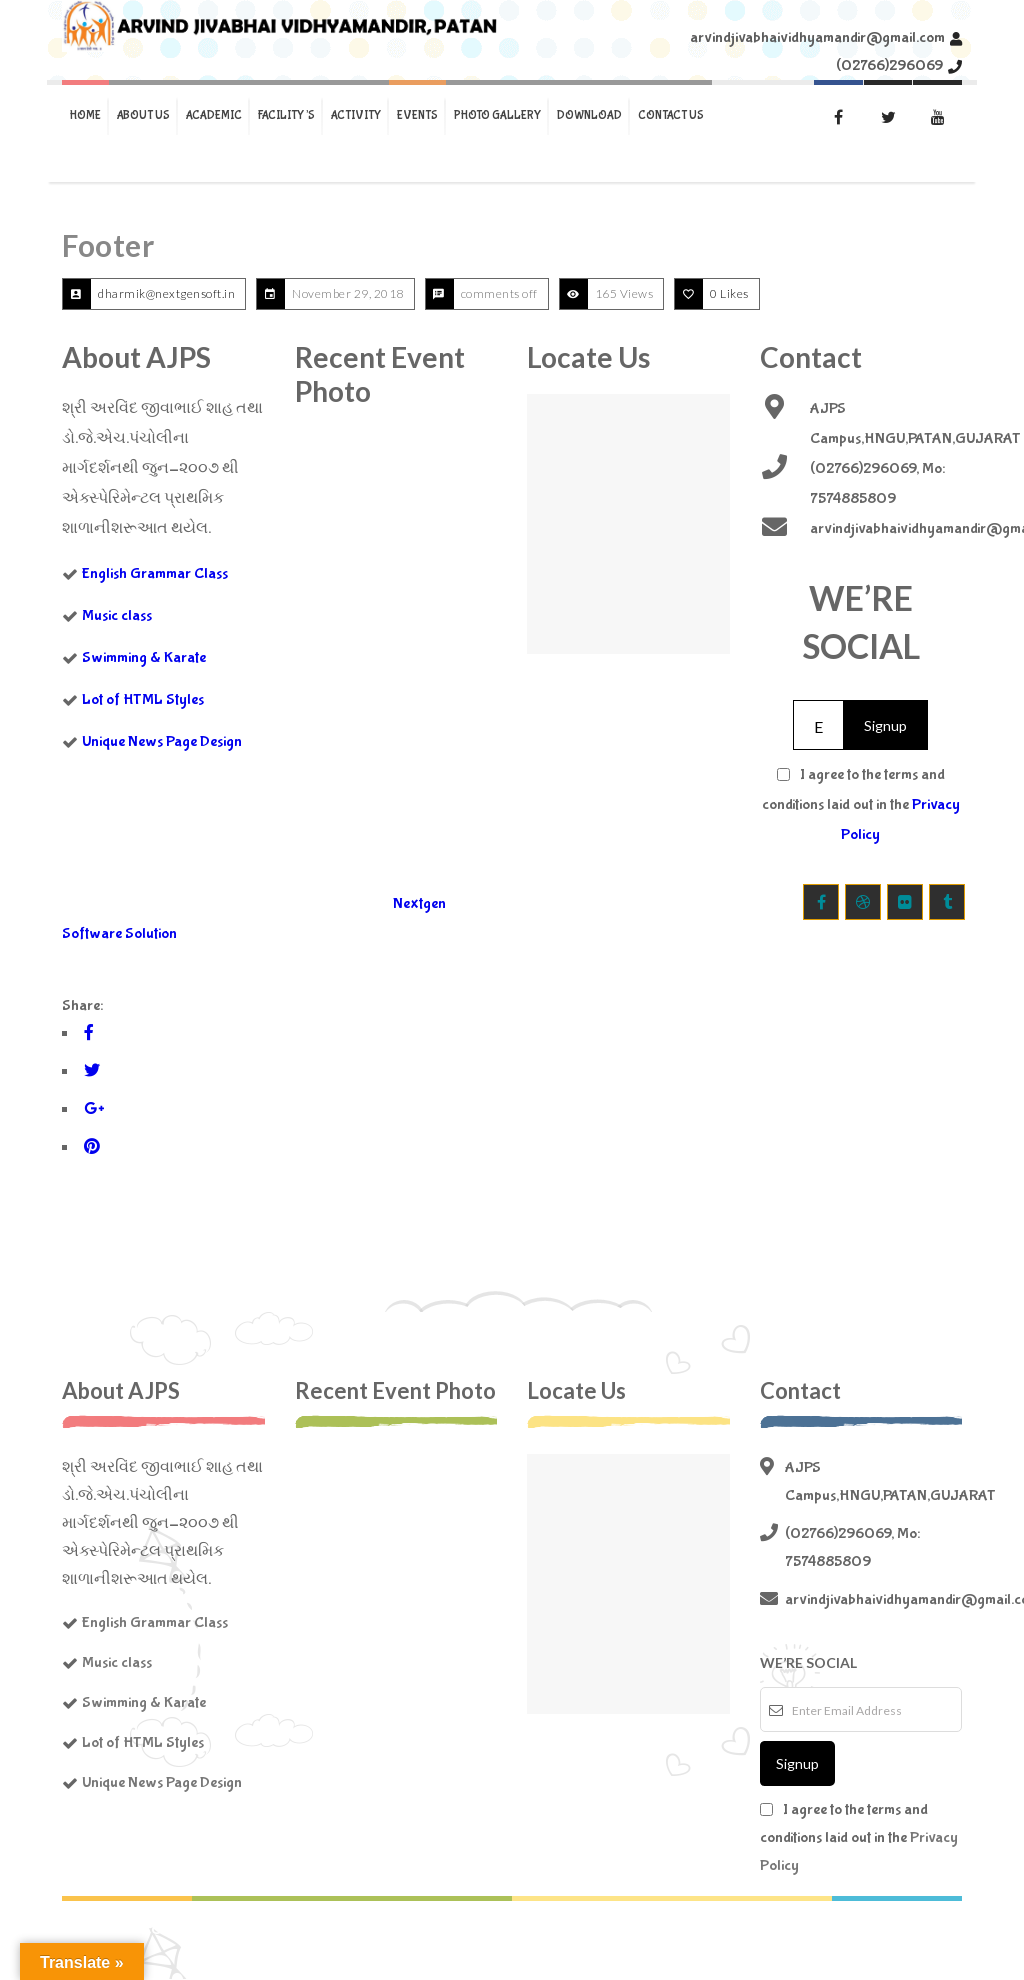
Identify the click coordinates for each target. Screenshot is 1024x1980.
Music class (117, 615)
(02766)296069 (889, 65)
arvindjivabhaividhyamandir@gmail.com (817, 37)
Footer (108, 245)
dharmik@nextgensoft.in (166, 293)
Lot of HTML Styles (143, 699)
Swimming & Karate (144, 657)
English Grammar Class (155, 573)
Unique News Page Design (162, 741)
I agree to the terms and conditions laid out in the (861, 804)
